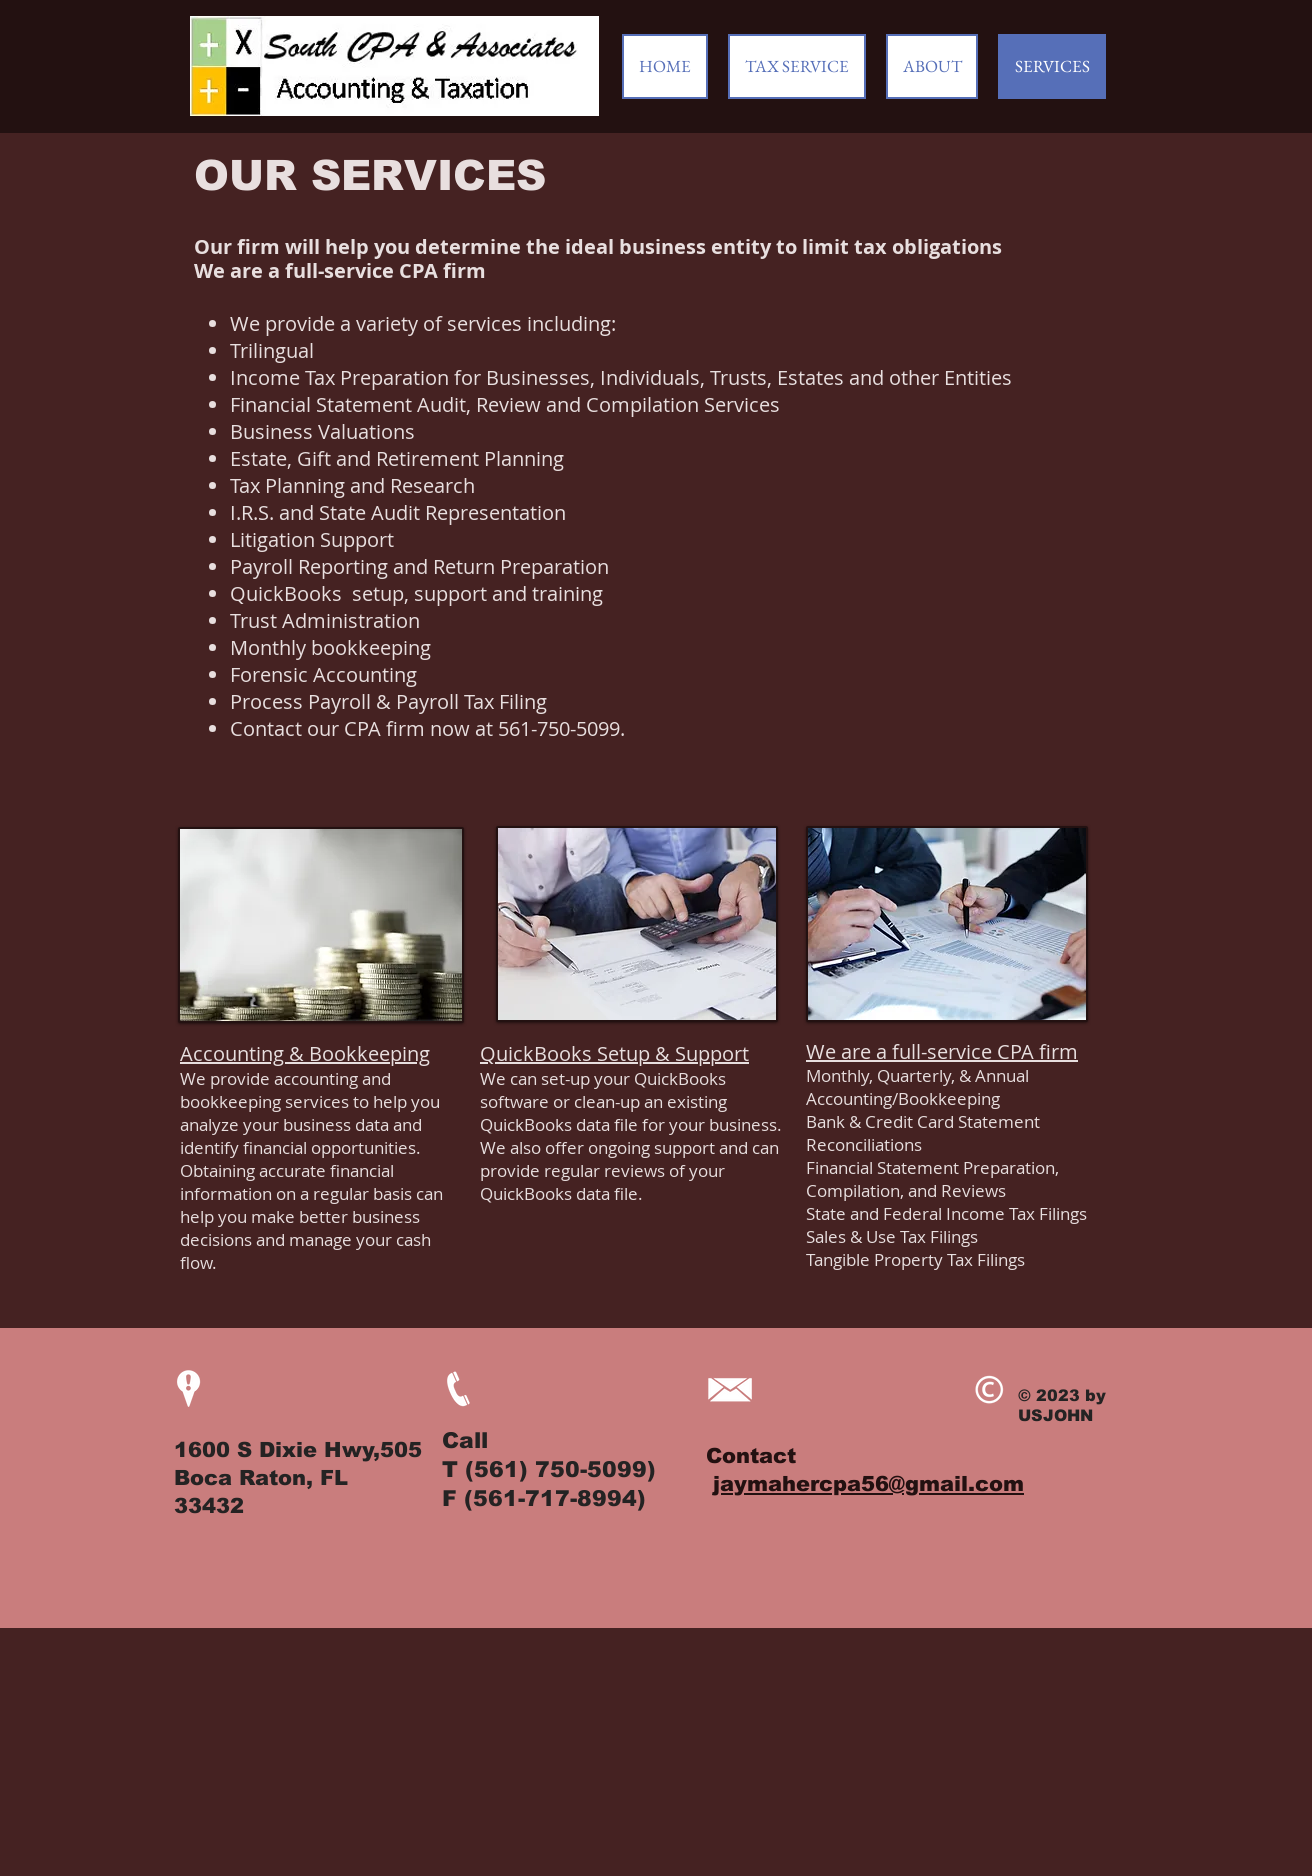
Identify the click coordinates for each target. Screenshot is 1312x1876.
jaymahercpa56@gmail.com (868, 1483)
